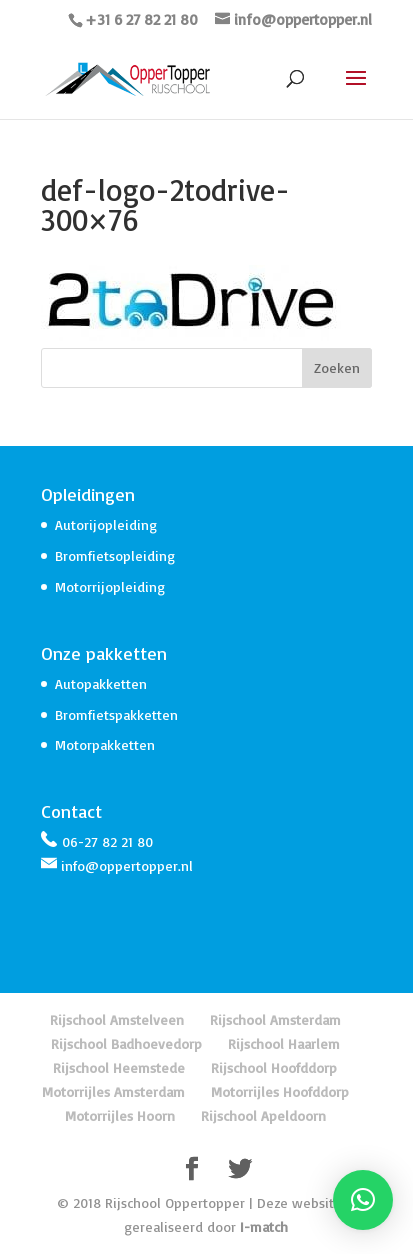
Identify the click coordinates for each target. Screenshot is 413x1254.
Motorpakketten (105, 744)
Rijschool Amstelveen (117, 1019)
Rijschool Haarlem (284, 1043)
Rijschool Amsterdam (275, 1019)
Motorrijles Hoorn (120, 1115)
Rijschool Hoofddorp (274, 1067)
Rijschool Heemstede (119, 1067)
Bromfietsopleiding (115, 555)
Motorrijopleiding (110, 586)
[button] (363, 1200)
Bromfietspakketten (116, 714)
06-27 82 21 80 (107, 841)
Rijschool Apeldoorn (263, 1115)
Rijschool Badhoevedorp (126, 1043)
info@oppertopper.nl (127, 865)
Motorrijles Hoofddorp (280, 1091)
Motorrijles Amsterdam (113, 1091)
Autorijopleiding (106, 524)
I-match (264, 1226)
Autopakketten (101, 683)
